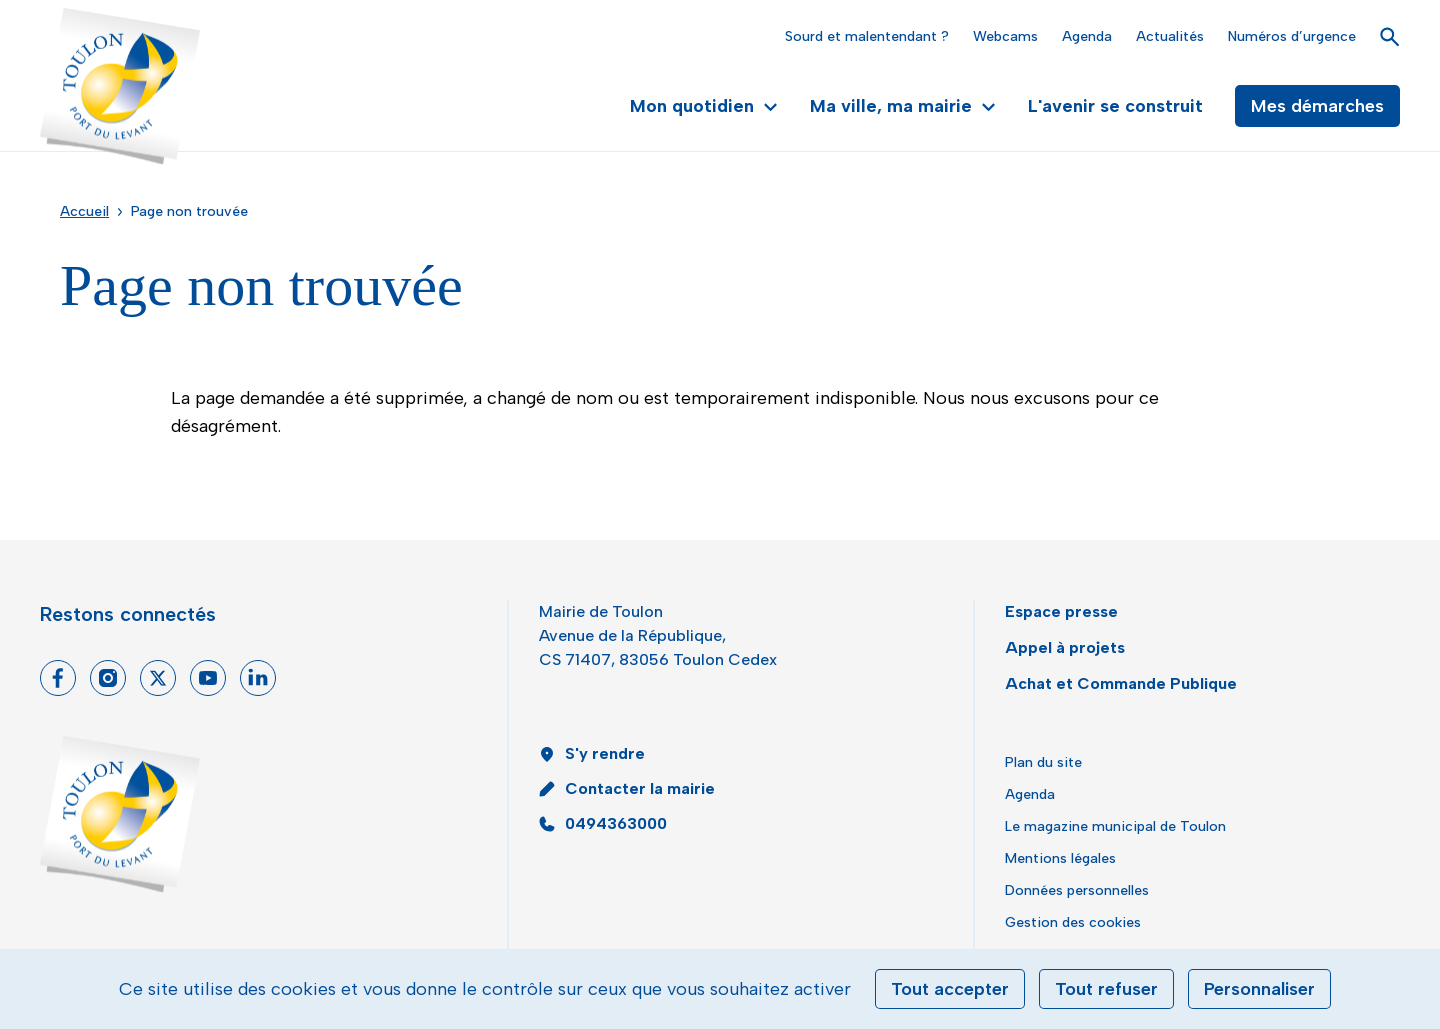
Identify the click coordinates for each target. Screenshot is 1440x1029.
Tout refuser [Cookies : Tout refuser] (1106, 989)
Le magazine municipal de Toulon (1115, 826)
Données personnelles (1077, 890)
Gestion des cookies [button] (1073, 922)
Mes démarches (1317, 106)
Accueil (84, 211)
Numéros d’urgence (1292, 36)
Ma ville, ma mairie (903, 106)
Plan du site (1043, 762)
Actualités (1170, 36)
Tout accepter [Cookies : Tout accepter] (950, 989)
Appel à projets (1065, 647)
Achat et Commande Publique (1121, 683)
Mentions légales (1060, 858)
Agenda (1087, 36)
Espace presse (1061, 611)
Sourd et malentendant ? (867, 36)
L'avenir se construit (1115, 106)
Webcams (1005, 36)
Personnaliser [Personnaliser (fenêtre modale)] (1259, 989)
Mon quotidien (704, 106)
